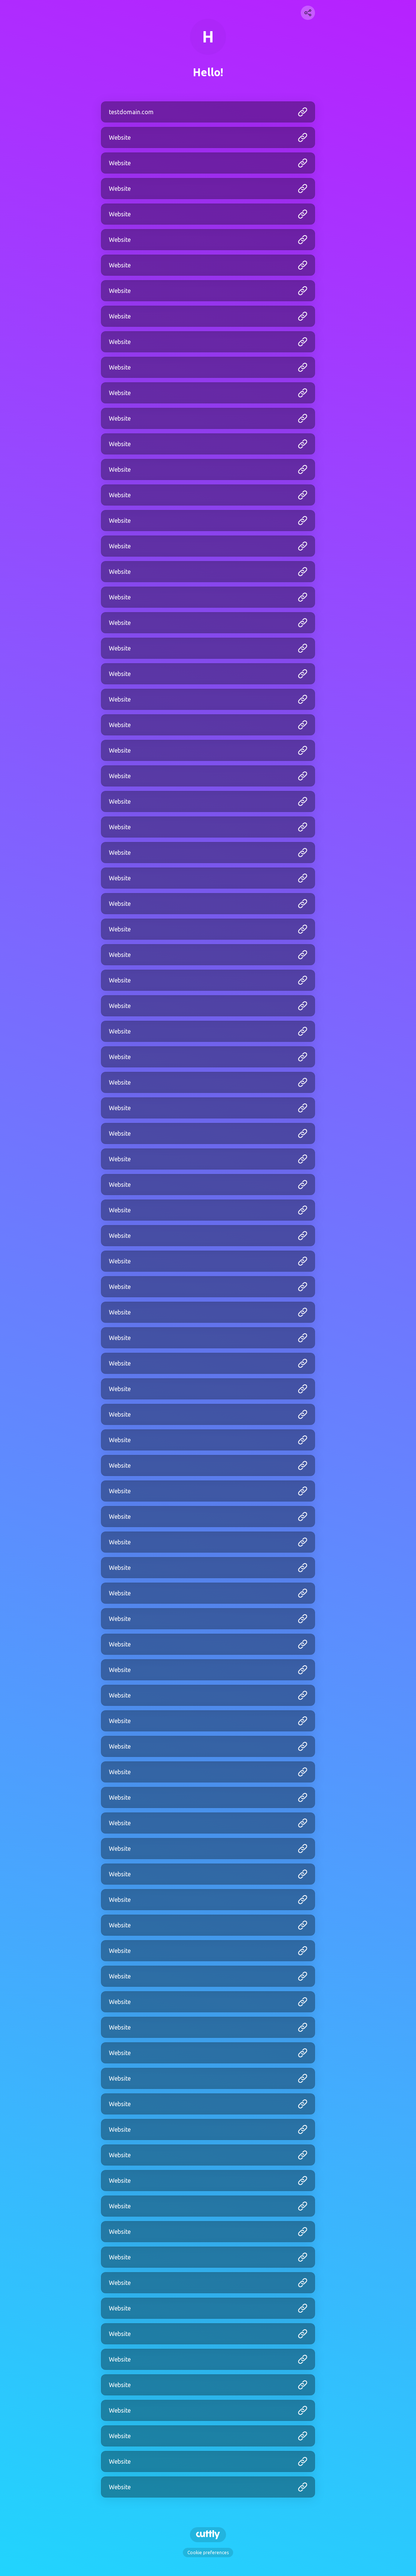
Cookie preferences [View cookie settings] (208, 2552)
